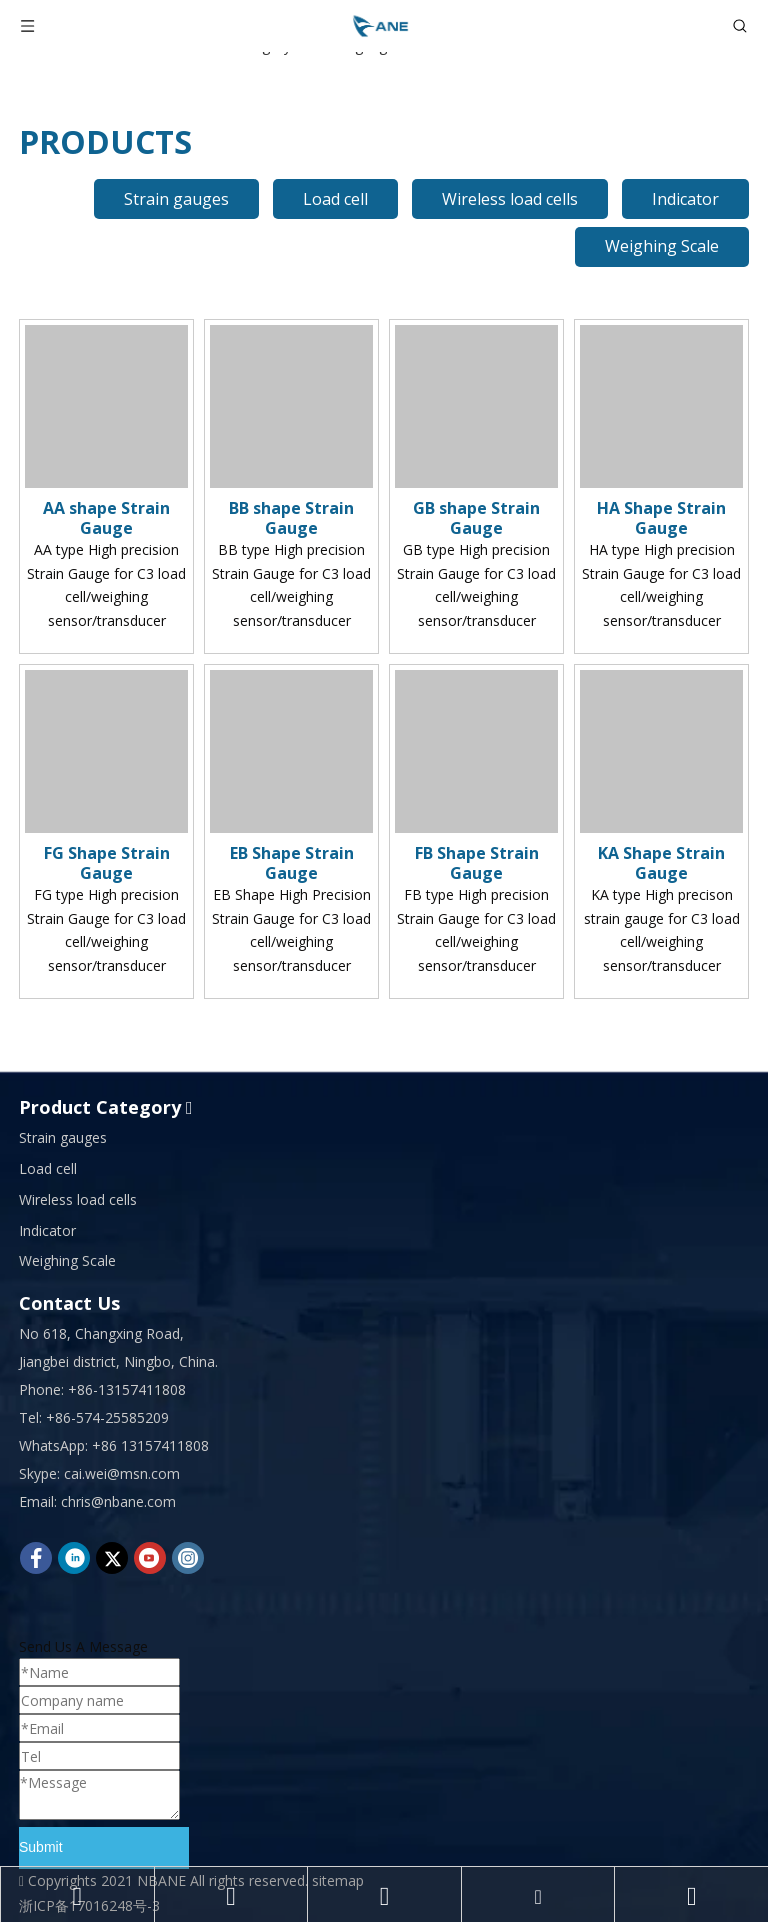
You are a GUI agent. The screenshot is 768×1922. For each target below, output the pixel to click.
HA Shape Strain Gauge (661, 518)
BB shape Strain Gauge (291, 518)
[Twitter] (112, 1558)
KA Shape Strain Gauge (661, 863)
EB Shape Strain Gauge (292, 863)
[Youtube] (150, 1558)
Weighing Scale (662, 246)
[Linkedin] (74, 1558)
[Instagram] (188, 1558)
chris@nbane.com (118, 1501)
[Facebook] (36, 1558)
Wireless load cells (510, 199)
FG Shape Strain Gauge (107, 863)
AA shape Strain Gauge (106, 518)
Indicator (685, 199)
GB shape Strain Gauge (476, 518)
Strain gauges (176, 199)
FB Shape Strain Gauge (477, 863)
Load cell (335, 199)
